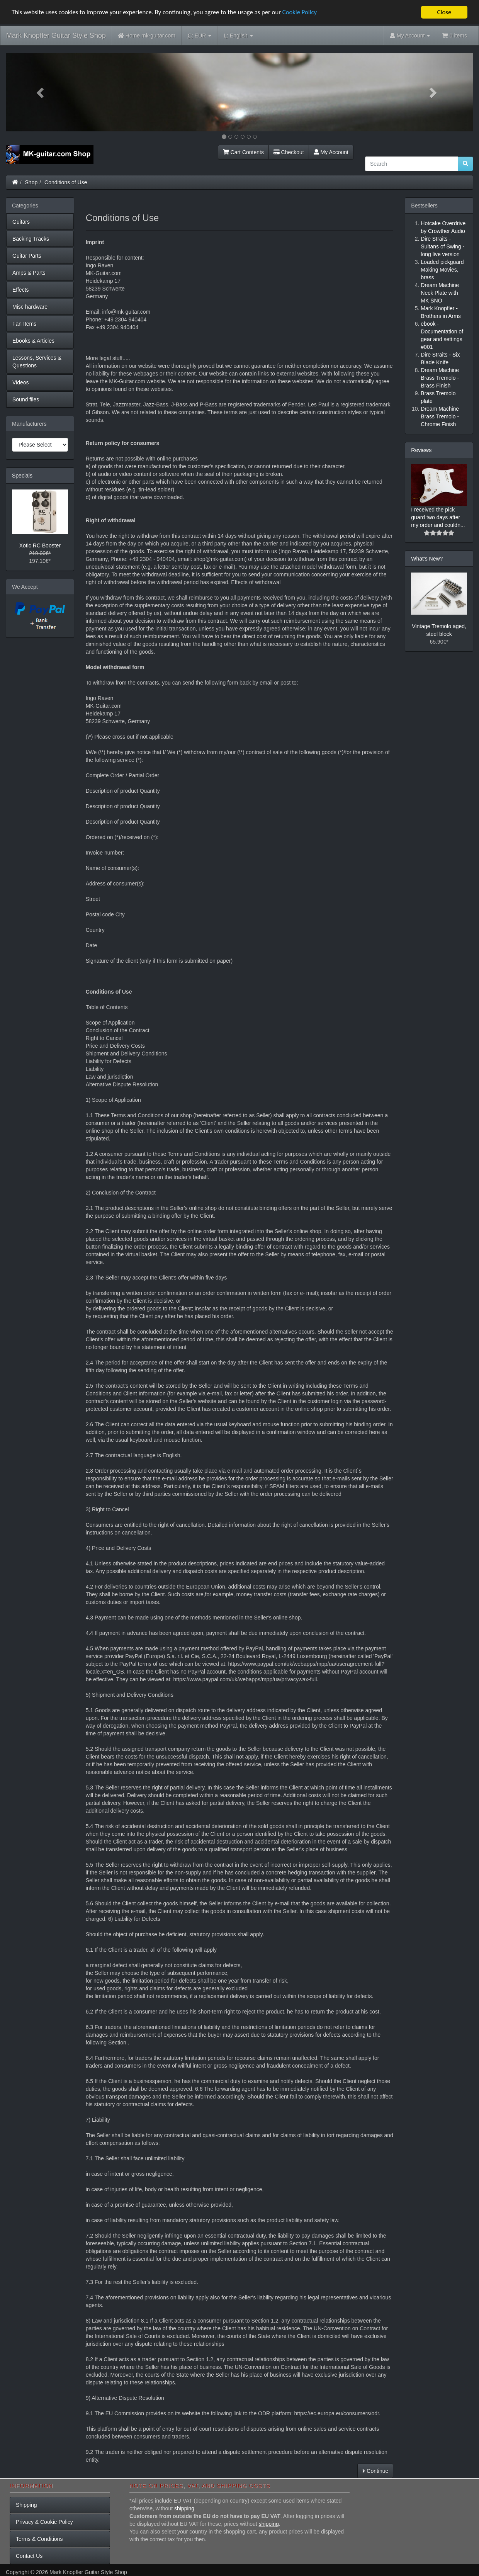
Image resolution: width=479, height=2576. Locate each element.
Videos (20, 382)
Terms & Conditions (39, 2539)
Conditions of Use (65, 182)
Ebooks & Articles (33, 341)
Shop (31, 182)
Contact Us (29, 2556)
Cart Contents (243, 152)
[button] (41, 92)
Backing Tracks (30, 239)
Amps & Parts (29, 273)
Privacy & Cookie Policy (44, 2522)
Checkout (288, 152)
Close (444, 12)
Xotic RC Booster (40, 545)
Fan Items (24, 324)
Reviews (421, 450)
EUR (199, 35)
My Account (331, 152)
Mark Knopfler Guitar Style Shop (56, 35)
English (238, 35)
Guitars (21, 222)
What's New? (427, 559)
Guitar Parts (26, 256)
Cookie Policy (305, 12)
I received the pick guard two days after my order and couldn (435, 517)
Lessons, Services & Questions (36, 362)
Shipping (26, 2505)
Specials (22, 475)
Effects (20, 290)
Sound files (25, 399)
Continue (375, 2471)
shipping (184, 2508)
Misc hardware (30, 307)
